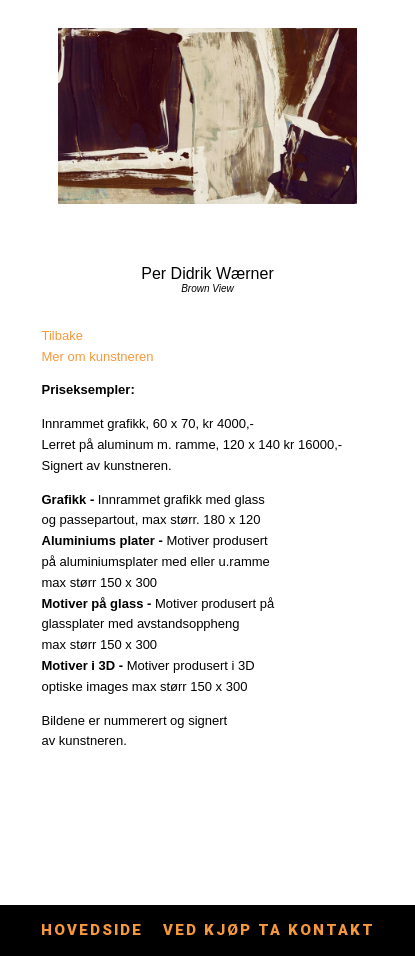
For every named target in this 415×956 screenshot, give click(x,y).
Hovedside (92, 930)
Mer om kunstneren (98, 356)
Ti (47, 335)
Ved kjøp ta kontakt (269, 930)
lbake (67, 335)
